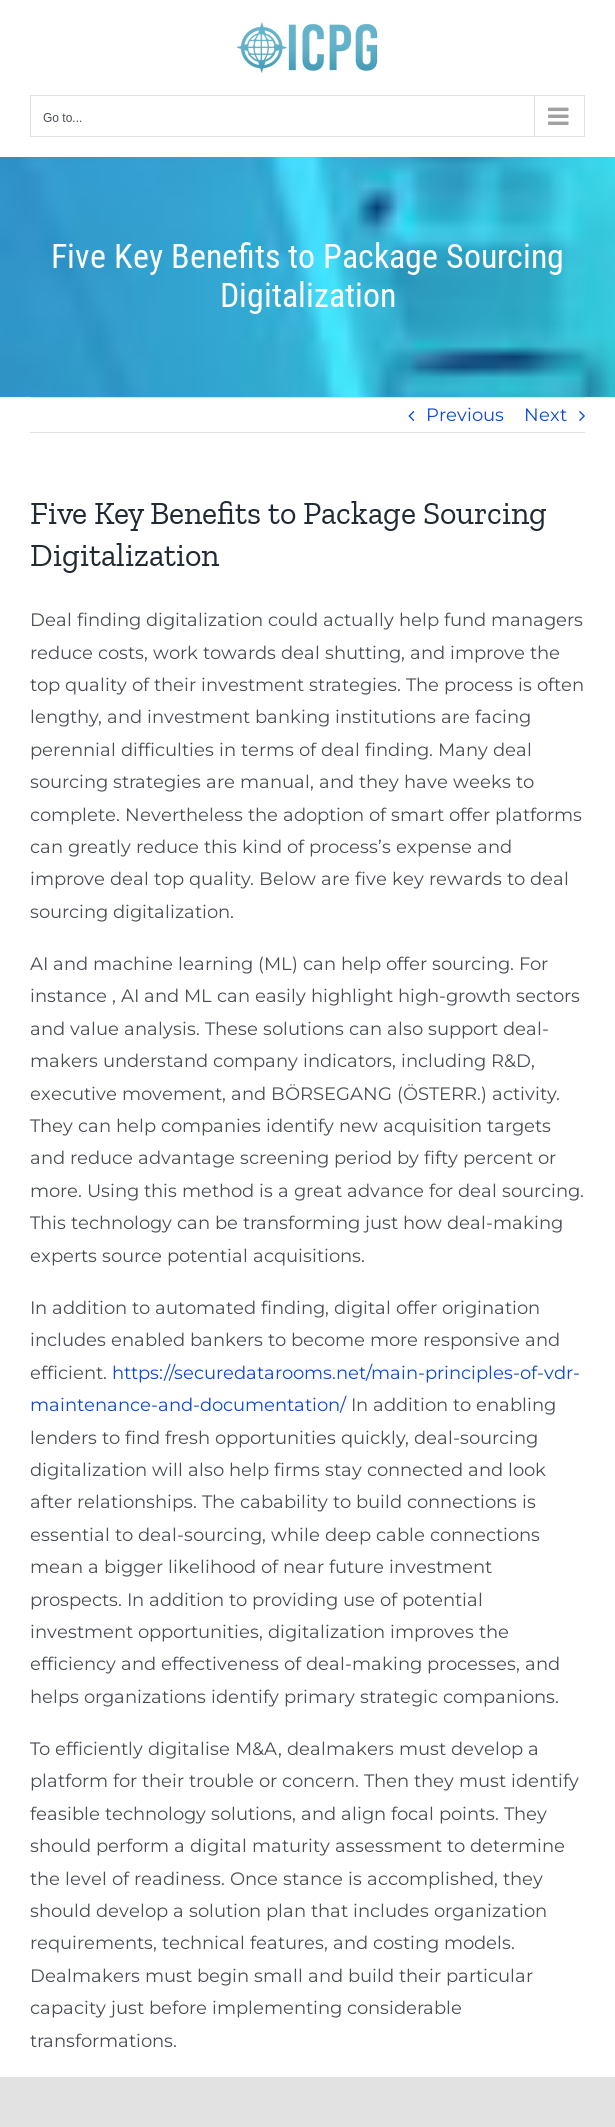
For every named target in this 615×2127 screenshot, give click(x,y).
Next (545, 415)
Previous (465, 415)
